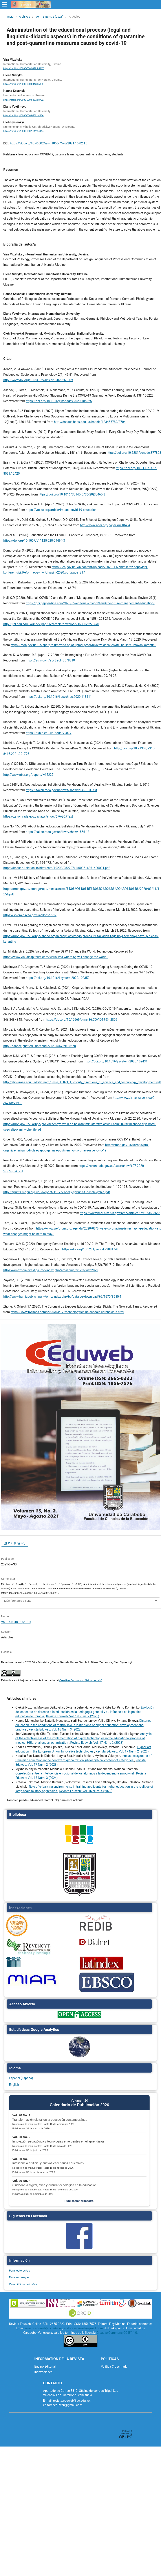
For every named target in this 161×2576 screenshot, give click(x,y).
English (14, 2084)
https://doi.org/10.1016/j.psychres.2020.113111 (59, 696)
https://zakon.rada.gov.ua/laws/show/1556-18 (57, 832)
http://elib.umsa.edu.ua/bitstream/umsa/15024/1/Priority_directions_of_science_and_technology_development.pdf (82, 1082)
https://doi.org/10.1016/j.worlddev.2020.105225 (59, 401)
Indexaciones (43, 2372)
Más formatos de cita (17, 1600)
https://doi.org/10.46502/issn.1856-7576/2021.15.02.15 (48, 143)
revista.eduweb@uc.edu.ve (43, 2328)
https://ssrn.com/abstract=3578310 (50, 660)
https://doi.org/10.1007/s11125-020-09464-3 (34, 540)
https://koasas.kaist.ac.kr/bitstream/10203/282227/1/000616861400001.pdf (56, 868)
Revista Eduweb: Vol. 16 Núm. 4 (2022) (85, 1791)
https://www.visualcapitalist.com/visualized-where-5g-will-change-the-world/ (55, 957)
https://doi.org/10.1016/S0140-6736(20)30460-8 (71, 494)
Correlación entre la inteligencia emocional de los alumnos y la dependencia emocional (75, 1773)
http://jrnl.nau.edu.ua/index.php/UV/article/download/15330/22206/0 (51, 624)
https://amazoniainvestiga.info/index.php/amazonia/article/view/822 (50, 1270)
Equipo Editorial (45, 2366)
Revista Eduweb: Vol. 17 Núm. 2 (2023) (96, 1742)
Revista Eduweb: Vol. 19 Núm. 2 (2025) (72, 1716)
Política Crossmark (114, 2366)
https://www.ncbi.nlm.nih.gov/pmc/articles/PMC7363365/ (120, 1213)
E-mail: (47, 2400)
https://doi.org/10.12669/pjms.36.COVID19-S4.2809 (81, 1019)
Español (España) (21, 2078)
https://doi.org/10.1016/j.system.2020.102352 (58, 978)
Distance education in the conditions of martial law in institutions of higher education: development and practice (83, 1725)
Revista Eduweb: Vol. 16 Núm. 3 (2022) (55, 1729)
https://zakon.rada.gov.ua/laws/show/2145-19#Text (61, 790)
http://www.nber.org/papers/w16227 (28, 774)
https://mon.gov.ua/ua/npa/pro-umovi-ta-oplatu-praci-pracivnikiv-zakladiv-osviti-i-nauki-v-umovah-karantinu (83, 645)
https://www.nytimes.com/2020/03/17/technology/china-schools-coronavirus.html (67, 1312)
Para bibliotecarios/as (23, 2284)
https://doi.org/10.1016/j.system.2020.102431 (116, 1061)
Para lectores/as (19, 2270)
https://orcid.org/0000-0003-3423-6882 (23, 84)
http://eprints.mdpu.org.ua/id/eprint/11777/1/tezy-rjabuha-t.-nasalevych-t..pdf (56, 1192)
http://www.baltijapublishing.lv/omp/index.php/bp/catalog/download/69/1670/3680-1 (62, 1296)
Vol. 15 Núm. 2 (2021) (49, 16)
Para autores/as (19, 2277)
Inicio (10, 16)
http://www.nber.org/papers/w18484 (105, 525)
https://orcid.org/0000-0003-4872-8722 (23, 99)
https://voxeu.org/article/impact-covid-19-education (61, 510)
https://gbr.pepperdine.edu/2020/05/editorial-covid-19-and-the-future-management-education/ (90, 603)
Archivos (24, 16)
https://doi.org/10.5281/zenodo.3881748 (90, 1249)
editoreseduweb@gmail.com (83, 2328)
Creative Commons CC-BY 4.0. (117, 2332)
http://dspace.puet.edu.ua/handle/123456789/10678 (39, 1046)
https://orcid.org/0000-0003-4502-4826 (23, 115)
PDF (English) (16, 1543)
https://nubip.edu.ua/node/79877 (48, 733)
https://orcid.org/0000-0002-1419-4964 (23, 131)
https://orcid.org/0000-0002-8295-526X (23, 68)
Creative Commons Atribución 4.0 (80, 1680)
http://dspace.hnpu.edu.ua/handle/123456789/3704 (89, 422)
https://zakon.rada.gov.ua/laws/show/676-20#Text (38, 816)
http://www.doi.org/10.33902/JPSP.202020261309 (38, 380)
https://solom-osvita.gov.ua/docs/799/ (30, 915)
